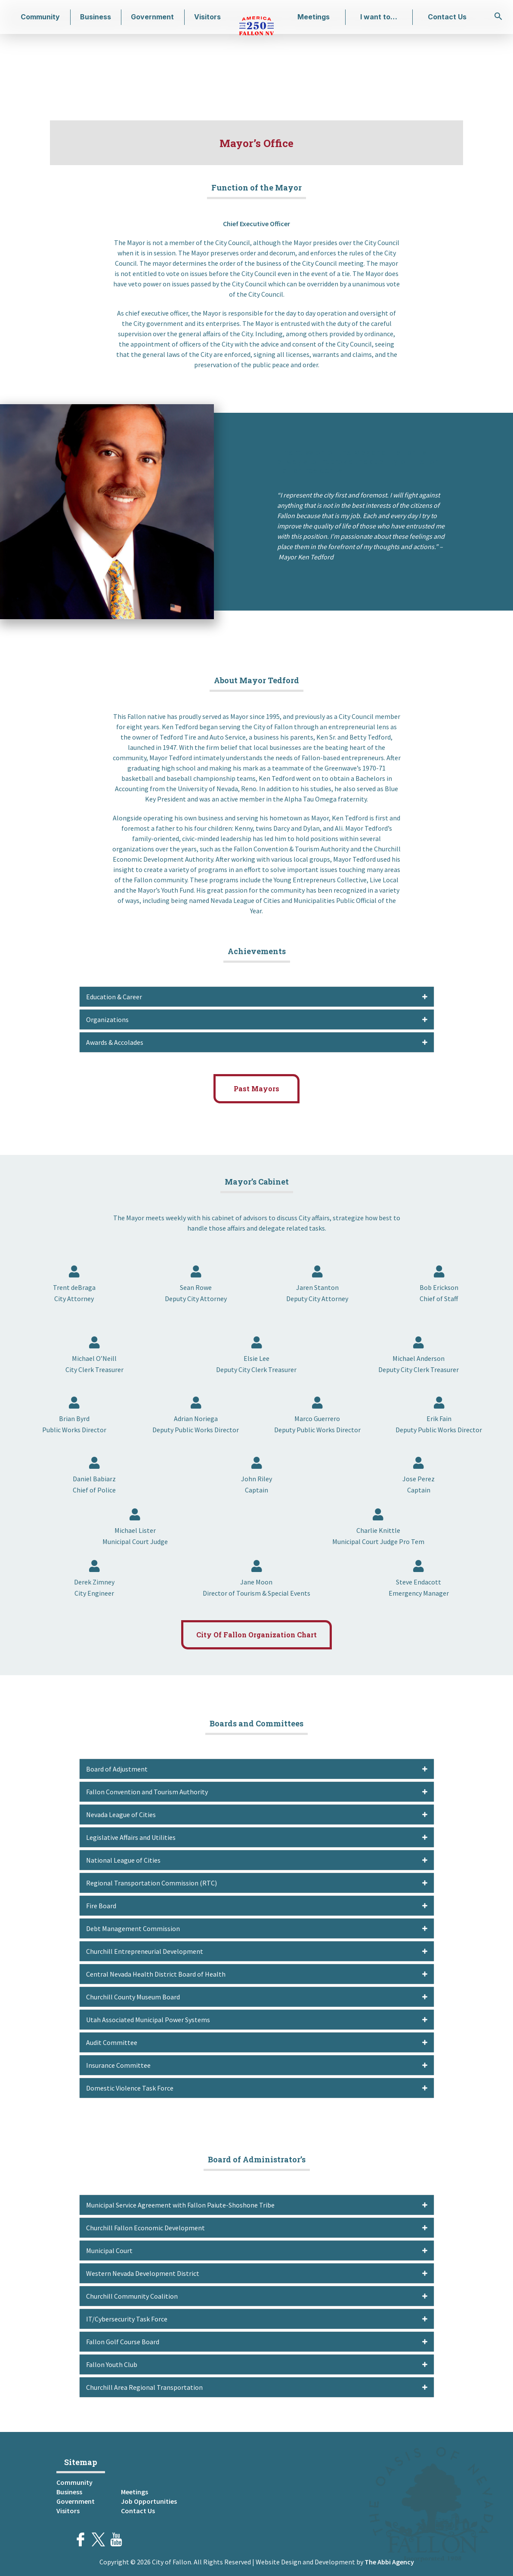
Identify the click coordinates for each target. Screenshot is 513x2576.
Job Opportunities (149, 2501)
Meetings (313, 16)
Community (40, 16)
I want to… (378, 16)
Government (152, 16)
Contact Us (447, 16)
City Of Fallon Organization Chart (256, 1634)
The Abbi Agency (389, 2562)
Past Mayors (256, 1088)
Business (95, 16)
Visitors (207, 16)
